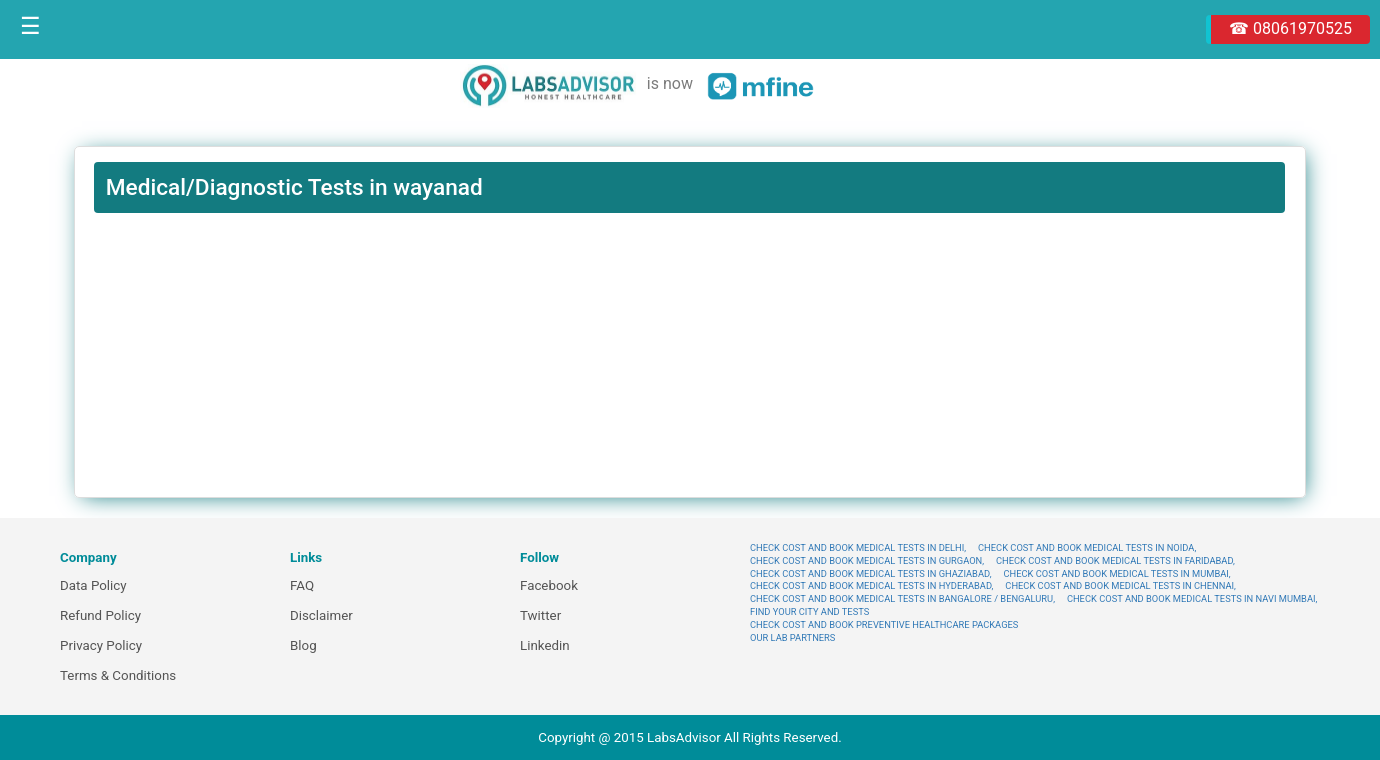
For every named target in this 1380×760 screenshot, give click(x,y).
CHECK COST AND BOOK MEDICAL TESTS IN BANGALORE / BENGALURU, (902, 598)
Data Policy (93, 585)
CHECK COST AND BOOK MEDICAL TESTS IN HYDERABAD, (871, 585)
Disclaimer (321, 615)
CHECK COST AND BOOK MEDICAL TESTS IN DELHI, (858, 547)
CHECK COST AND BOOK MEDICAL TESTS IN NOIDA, (1087, 547)
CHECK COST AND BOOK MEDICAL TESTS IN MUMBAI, (1116, 573)
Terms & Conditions (118, 675)
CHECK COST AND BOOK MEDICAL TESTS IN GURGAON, (867, 560)
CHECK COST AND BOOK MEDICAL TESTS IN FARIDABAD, (1115, 560)
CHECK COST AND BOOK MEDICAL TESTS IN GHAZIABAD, (871, 573)
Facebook (549, 585)
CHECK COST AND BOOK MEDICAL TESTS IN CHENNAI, (1120, 585)
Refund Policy (100, 615)
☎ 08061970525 (1290, 28)
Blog (303, 645)
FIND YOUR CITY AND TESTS (809, 611)
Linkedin (545, 645)
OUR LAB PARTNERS (792, 637)
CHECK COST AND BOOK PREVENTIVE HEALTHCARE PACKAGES (884, 624)
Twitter (540, 615)
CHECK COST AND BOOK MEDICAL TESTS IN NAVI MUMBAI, (1192, 598)
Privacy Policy (101, 645)
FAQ (302, 585)
